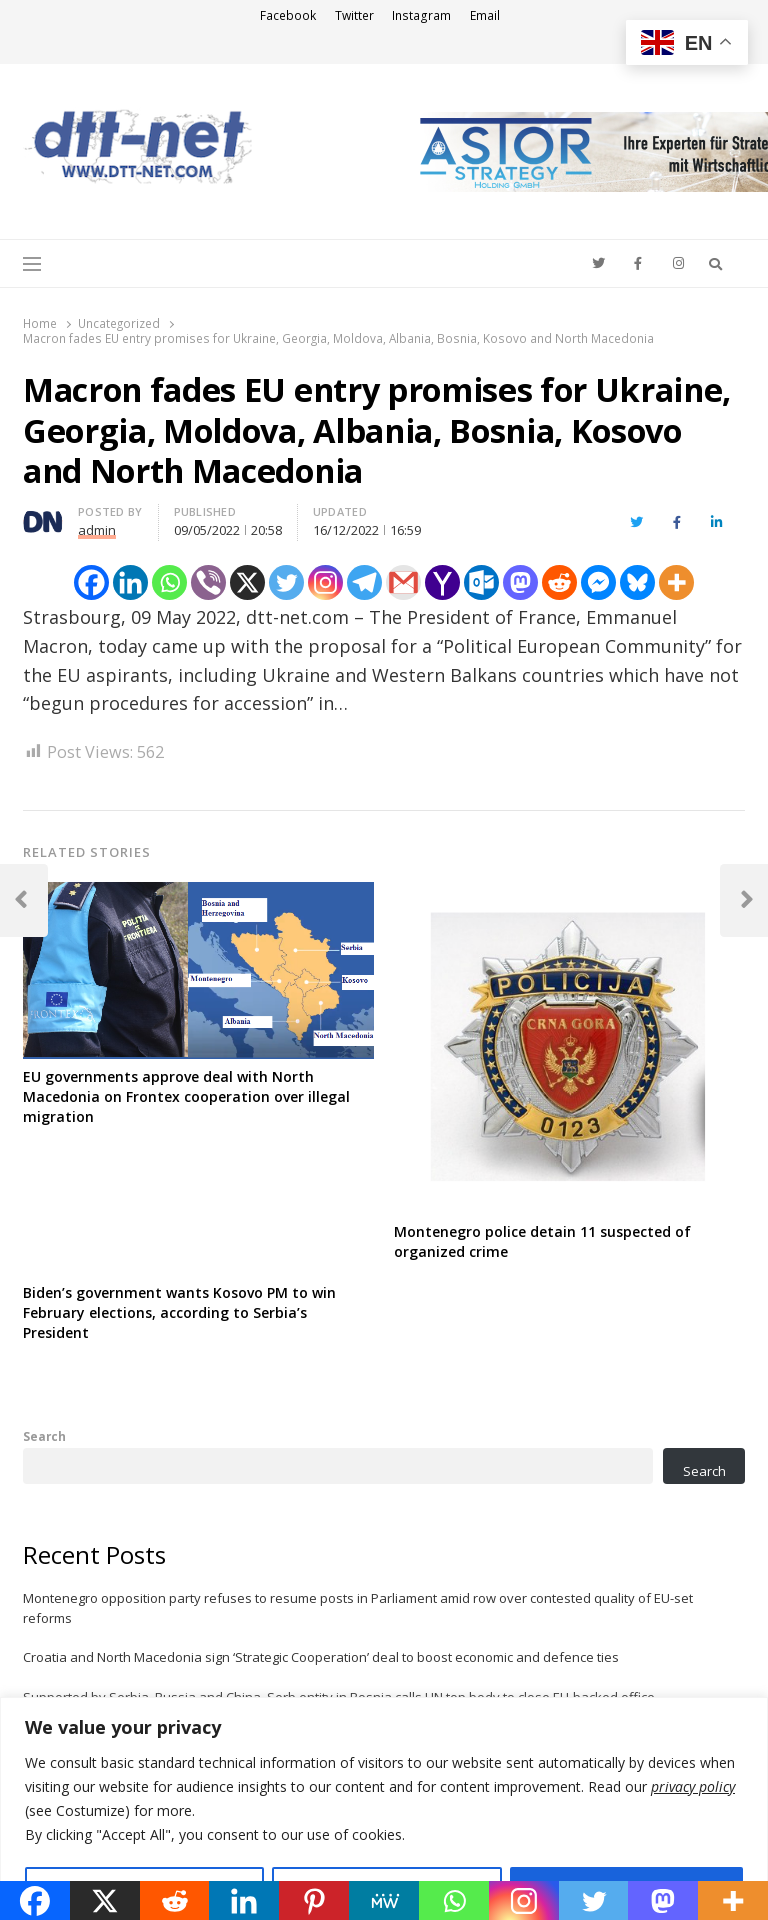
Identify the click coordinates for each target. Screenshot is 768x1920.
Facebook (288, 15)
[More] (676, 582)
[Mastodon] (520, 582)
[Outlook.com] (481, 582)
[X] (247, 582)
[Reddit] (559, 582)
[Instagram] (325, 582)
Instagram (421, 15)
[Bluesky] (637, 582)
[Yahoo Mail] (442, 582)
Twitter (354, 15)
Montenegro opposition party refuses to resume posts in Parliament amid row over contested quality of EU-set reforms (358, 1608)
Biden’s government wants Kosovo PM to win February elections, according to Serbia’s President (179, 1312)
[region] (384, 1808)
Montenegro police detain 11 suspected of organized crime (542, 1241)
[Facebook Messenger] (598, 582)
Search (44, 1436)
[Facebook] (91, 582)
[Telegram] (364, 582)
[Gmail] (403, 582)
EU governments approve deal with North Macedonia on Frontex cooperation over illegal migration (186, 1096)
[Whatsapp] (169, 582)
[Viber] (208, 582)
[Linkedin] (130, 582)
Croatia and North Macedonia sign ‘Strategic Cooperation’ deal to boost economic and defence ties (321, 1657)
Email (485, 15)
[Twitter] (286, 582)
